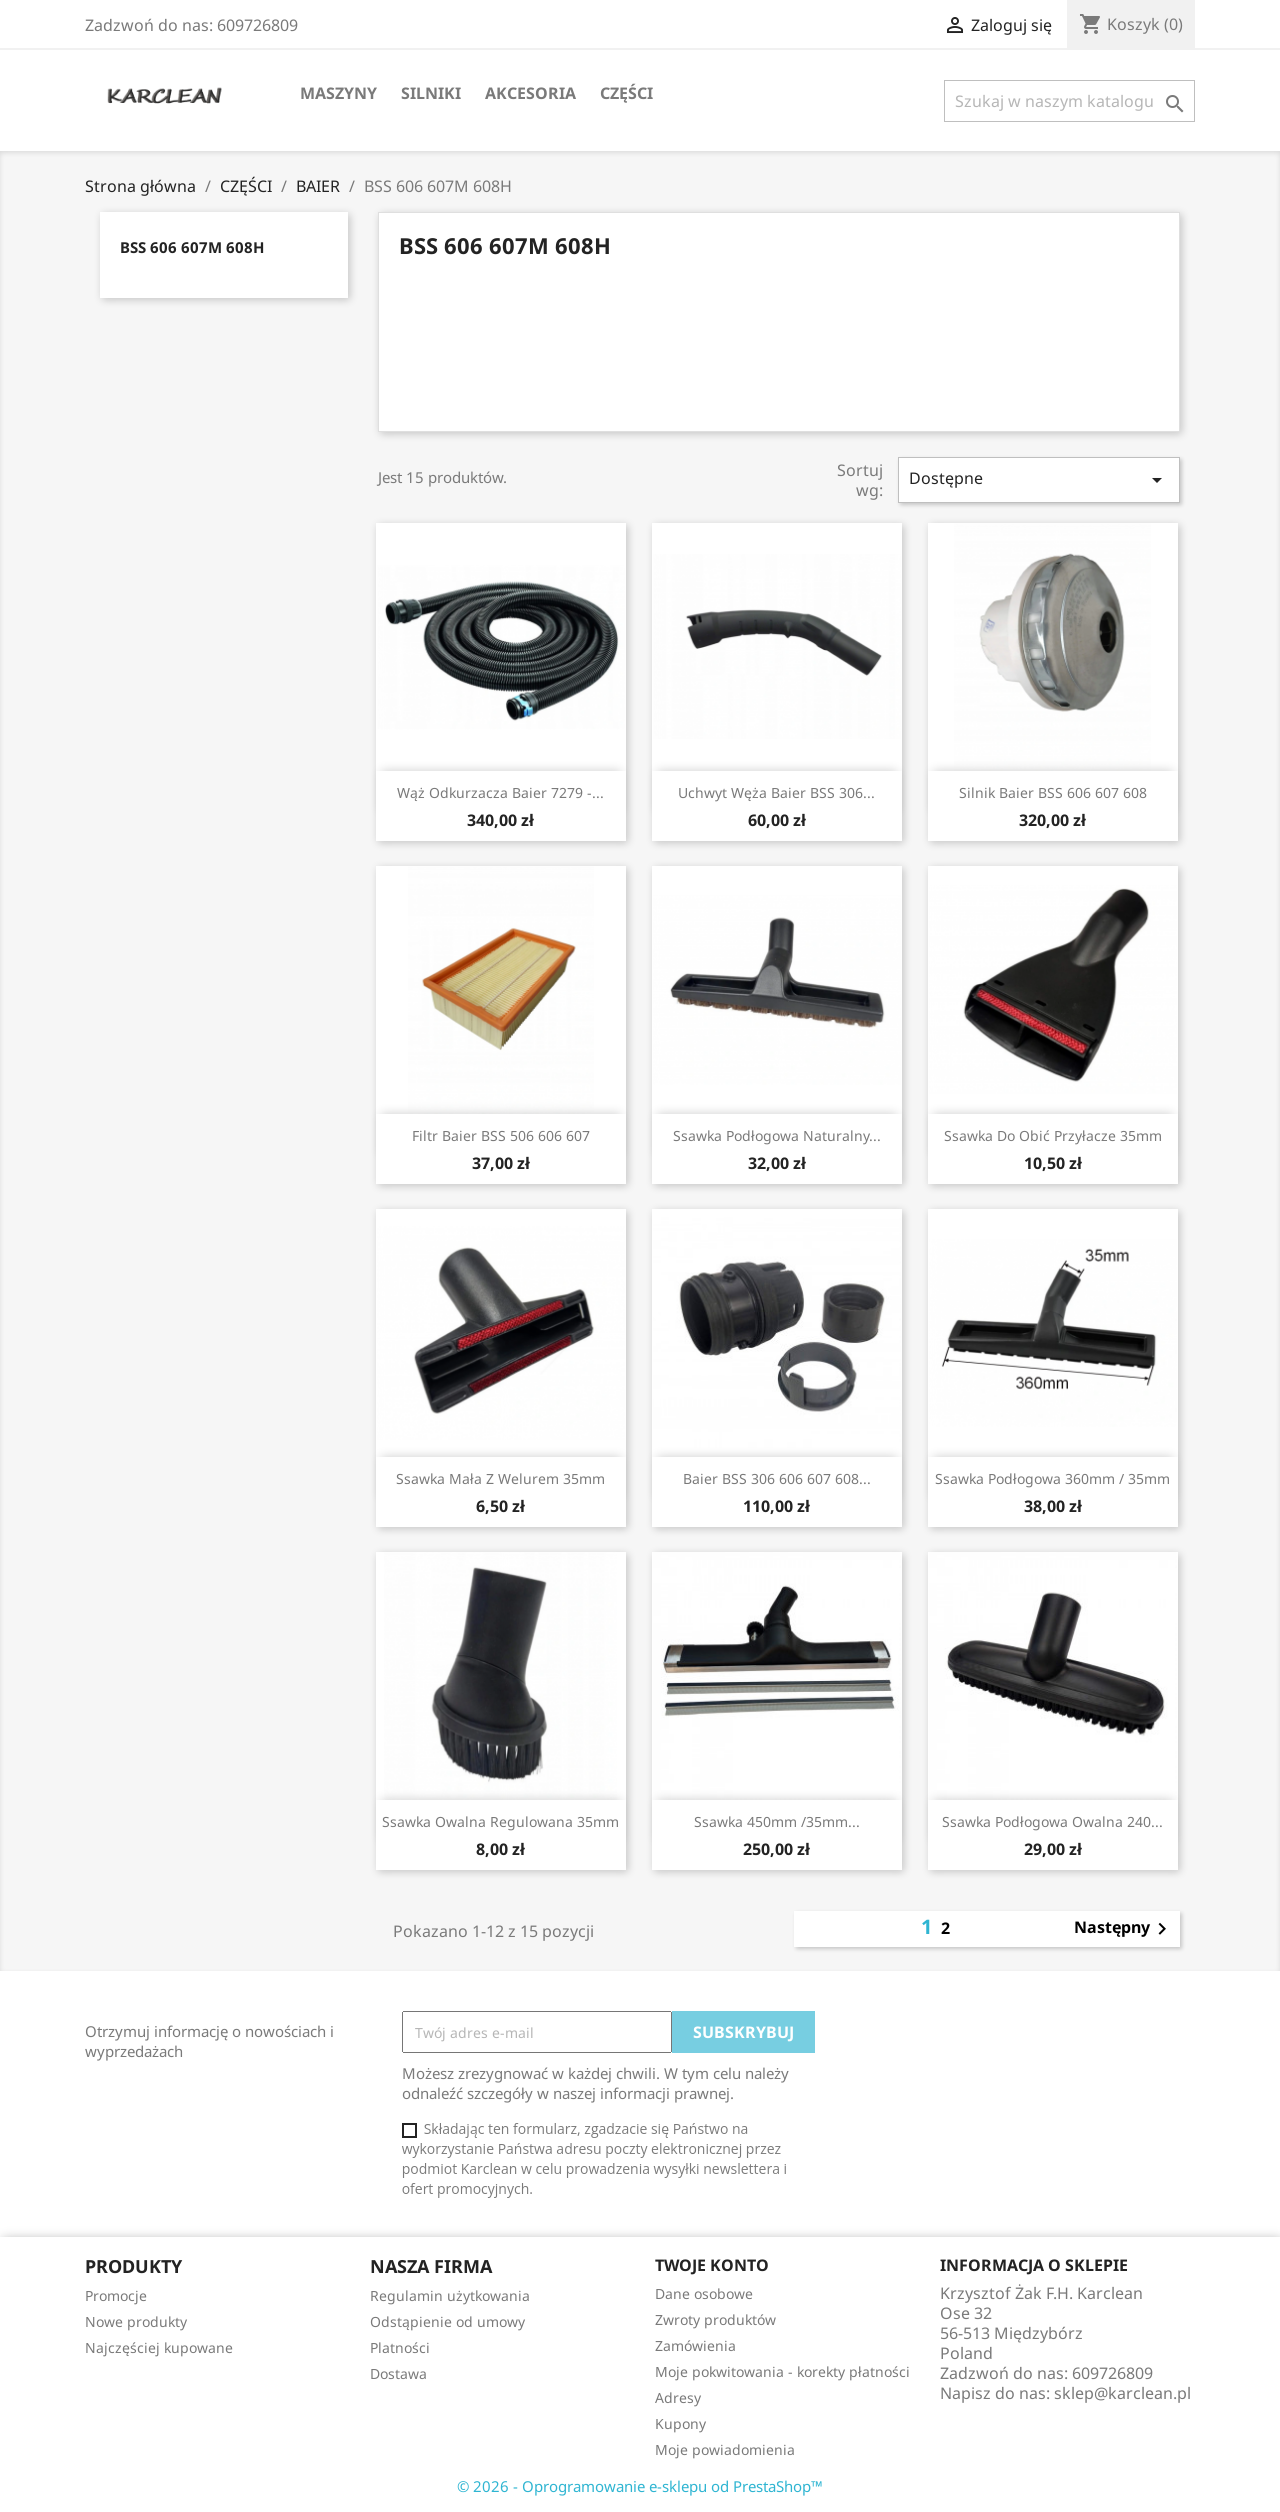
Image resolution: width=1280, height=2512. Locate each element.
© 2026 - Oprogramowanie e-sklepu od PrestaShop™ (640, 2486)
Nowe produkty (136, 2321)
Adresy (678, 2397)
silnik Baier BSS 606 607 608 (1053, 792)
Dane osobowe (704, 2293)
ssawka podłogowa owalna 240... (1052, 1821)
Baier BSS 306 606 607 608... (777, 1478)
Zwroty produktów (715, 2319)
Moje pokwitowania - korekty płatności (782, 2371)
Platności (400, 2347)
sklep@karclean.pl (1122, 2393)
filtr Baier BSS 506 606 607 (501, 1135)
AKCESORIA (530, 93)
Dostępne (1039, 479)
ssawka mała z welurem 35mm (500, 1478)
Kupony (680, 2423)
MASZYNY (338, 93)
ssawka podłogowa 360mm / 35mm (1052, 1478)
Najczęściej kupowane (159, 2347)
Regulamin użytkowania (450, 2295)
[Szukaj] (1069, 101)
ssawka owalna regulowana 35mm (500, 1821)
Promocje (116, 2295)
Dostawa (398, 2373)
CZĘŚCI (626, 93)
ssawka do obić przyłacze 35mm (1053, 1135)
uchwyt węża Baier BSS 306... (776, 792)
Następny (1124, 1929)
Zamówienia (695, 2345)
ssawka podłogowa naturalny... (777, 1135)
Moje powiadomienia (725, 2449)
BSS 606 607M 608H (192, 247)
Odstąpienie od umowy (447, 2321)
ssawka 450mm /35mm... (777, 1821)
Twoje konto (712, 2265)
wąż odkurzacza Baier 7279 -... (500, 792)
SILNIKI (431, 93)
